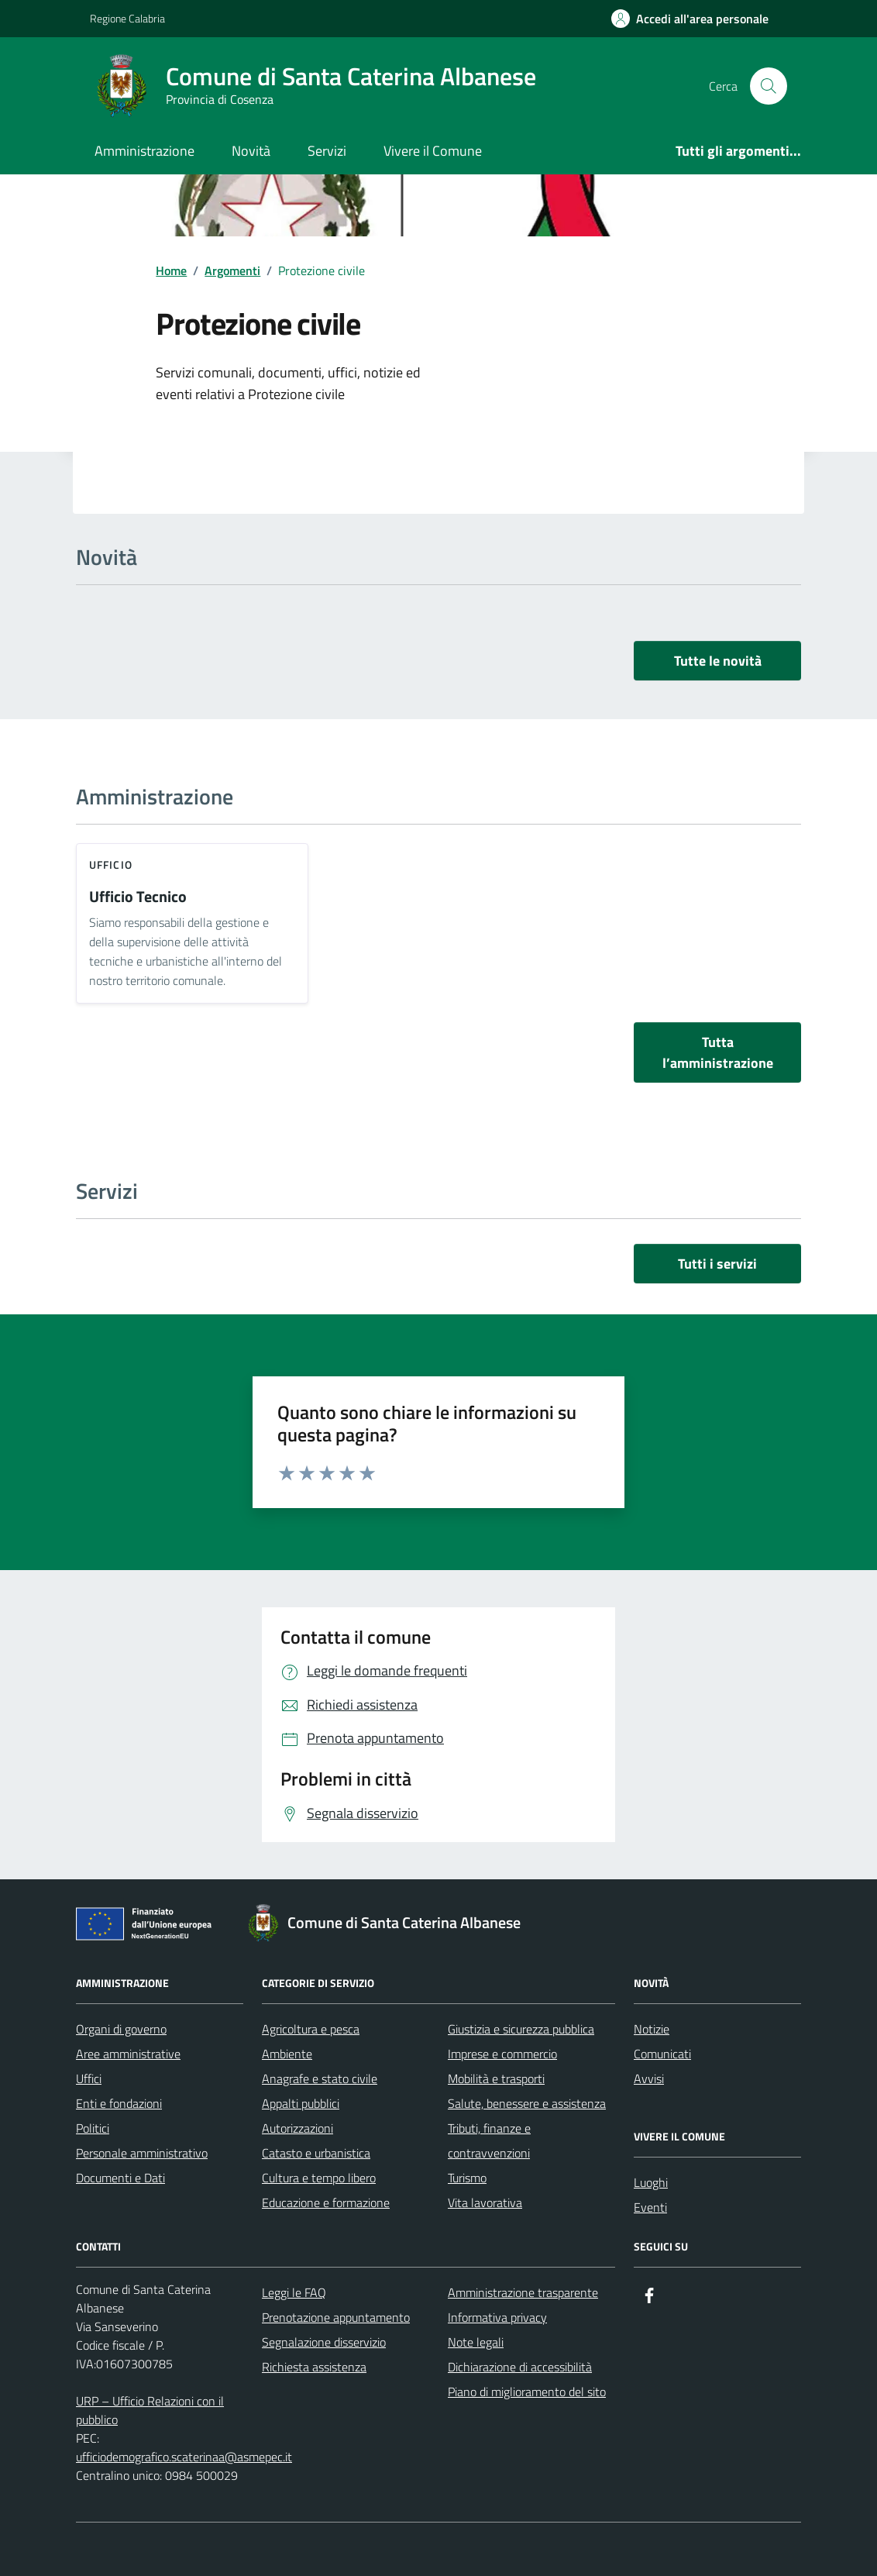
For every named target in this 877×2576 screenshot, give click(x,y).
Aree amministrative (128, 2053)
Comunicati (662, 2053)
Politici (92, 2128)
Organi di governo (121, 2029)
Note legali (476, 2342)
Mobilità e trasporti (496, 2078)
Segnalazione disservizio (324, 2342)
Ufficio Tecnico (138, 897)
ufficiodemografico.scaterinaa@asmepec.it (184, 2456)
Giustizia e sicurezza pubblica (521, 2029)
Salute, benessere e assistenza (527, 2103)
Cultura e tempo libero (319, 2177)
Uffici (88, 2078)
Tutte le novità (718, 660)
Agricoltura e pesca (310, 2029)
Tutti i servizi (717, 1263)
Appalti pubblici (300, 2103)
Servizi (327, 150)
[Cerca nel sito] (768, 86)
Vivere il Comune (432, 150)
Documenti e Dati (120, 2177)
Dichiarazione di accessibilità (520, 2366)
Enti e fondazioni (119, 2103)
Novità (251, 150)
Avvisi (649, 2078)
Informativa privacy (497, 2317)
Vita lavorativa (485, 2202)
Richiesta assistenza (314, 2366)
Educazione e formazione (326, 2202)
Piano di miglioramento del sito (527, 2391)
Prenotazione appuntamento (336, 2317)
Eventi (650, 2207)
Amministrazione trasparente (523, 2292)
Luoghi (651, 2182)
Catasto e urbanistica (316, 2153)
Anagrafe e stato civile (319, 2078)
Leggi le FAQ (294, 2292)
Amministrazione (144, 150)
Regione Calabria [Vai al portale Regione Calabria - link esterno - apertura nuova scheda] (127, 18)
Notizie (651, 2029)
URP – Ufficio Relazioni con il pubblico (150, 2410)
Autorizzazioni (297, 2128)
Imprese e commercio (502, 2053)
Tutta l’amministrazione (717, 1052)
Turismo (467, 2177)
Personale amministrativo (142, 2153)
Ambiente (287, 2053)
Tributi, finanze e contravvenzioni (489, 2140)
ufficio (110, 864)
